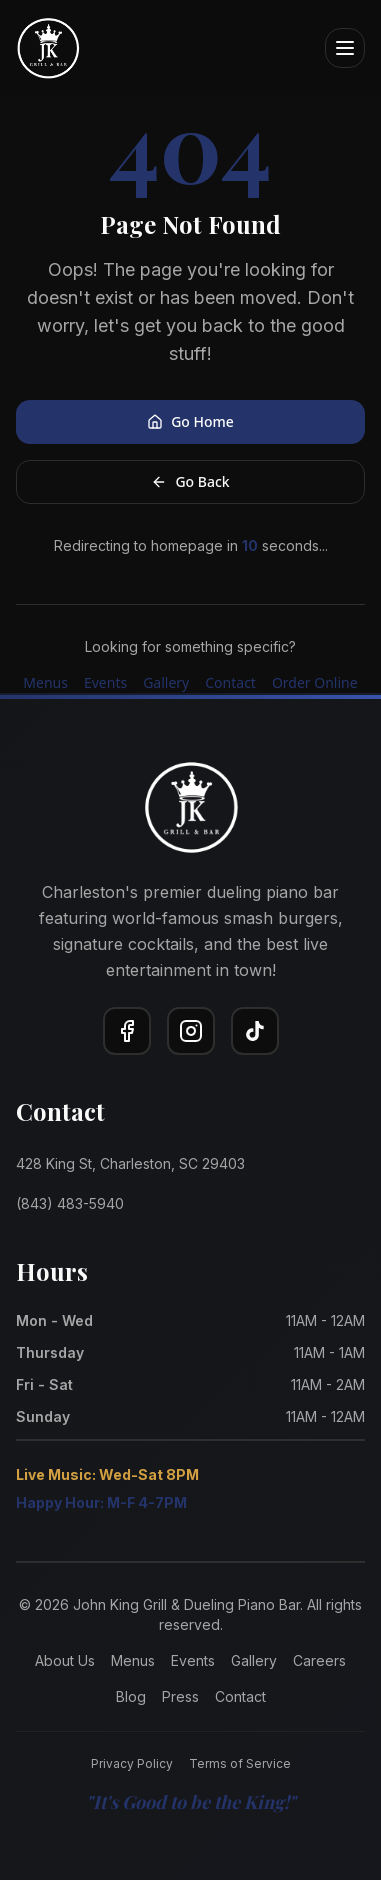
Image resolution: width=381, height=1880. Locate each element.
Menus (45, 682)
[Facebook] (127, 1031)
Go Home (190, 421)
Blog (131, 1696)
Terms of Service (240, 1763)
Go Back (190, 481)
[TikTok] (255, 1031)
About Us (65, 1660)
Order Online (315, 682)
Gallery (166, 682)
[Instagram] (191, 1031)
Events (105, 682)
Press (180, 1696)
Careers (319, 1660)
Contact (230, 682)
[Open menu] (345, 48)
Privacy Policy (132, 1763)
